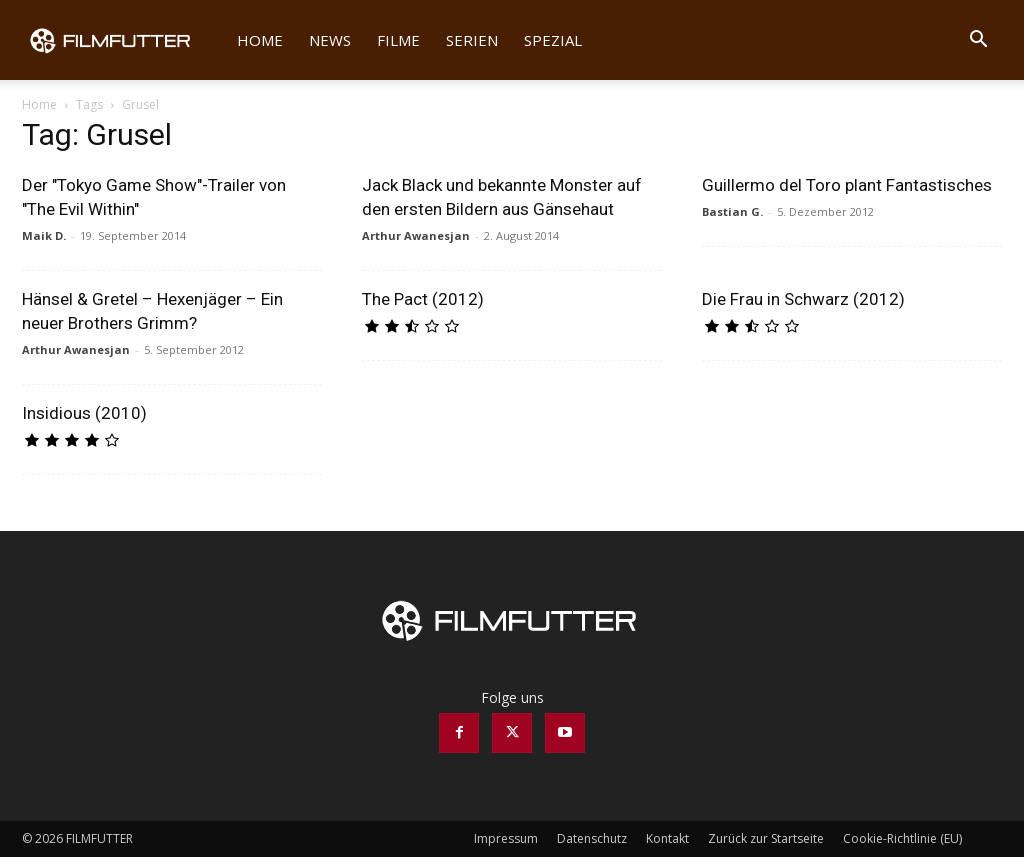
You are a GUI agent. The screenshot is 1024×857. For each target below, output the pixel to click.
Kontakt (667, 838)
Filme (398, 40)
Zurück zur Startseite (766, 838)
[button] (978, 41)
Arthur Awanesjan (416, 235)
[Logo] (123, 40)
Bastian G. (732, 211)
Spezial (553, 40)
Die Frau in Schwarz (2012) (803, 299)
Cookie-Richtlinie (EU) (902, 838)
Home (260, 40)
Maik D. (44, 235)
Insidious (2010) (84, 413)
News (330, 40)
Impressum (506, 838)
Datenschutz (592, 838)
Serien (472, 40)
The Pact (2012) (423, 299)
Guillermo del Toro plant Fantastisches (847, 185)
